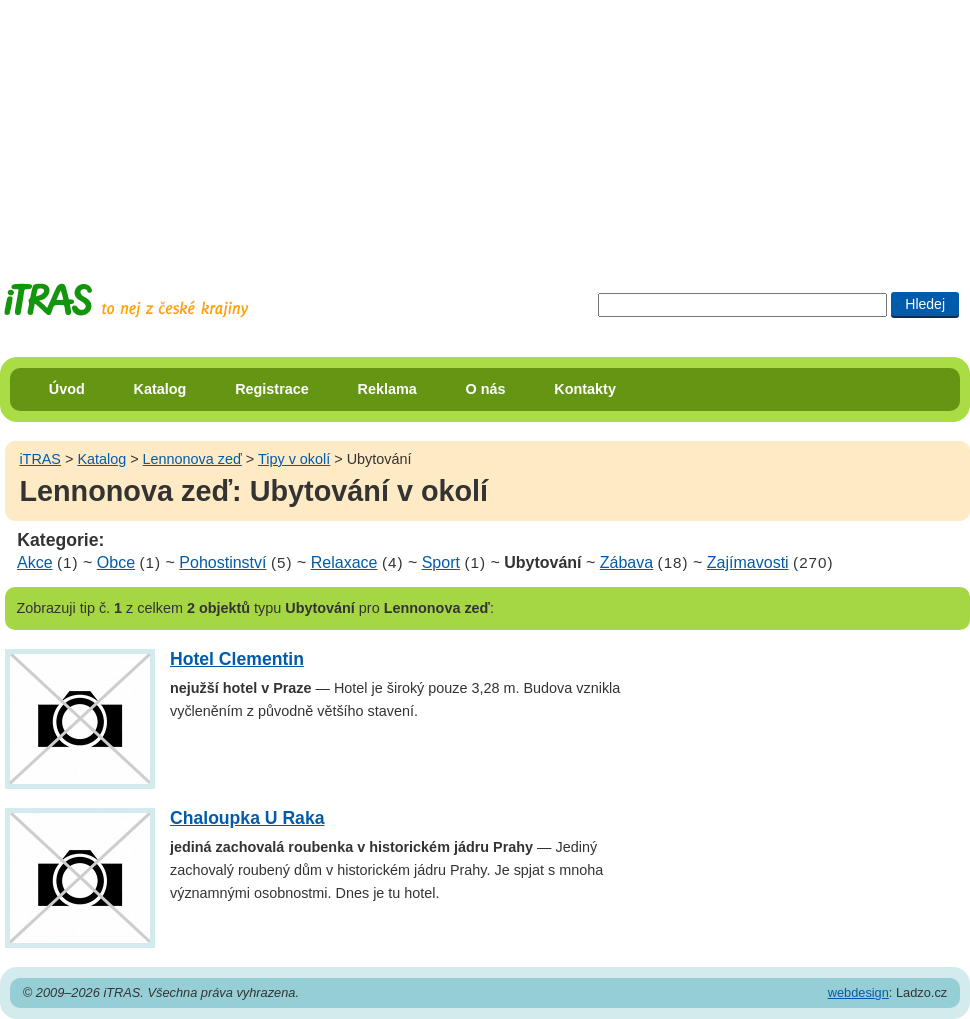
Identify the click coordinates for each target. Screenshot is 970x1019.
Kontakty (585, 389)
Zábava (626, 562)
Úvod (67, 389)
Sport (441, 562)
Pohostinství (222, 562)
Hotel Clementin (237, 659)
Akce (35, 562)
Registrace (272, 389)
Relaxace (344, 562)
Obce (116, 562)
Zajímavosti (748, 562)
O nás (486, 389)
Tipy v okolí (294, 459)
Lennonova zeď (192, 459)
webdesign (858, 992)
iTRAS (40, 459)
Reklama (387, 389)
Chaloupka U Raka (247, 818)
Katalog (160, 389)
